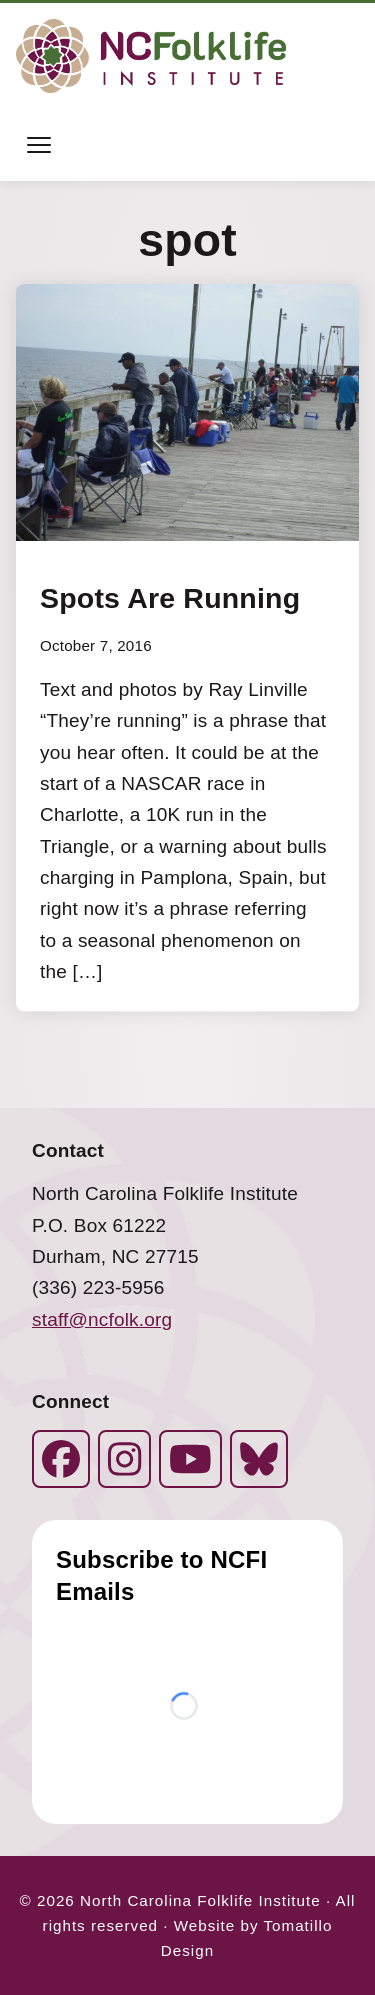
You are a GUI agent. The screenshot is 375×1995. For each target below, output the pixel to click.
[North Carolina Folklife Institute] (151, 56)
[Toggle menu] (39, 145)
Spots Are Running (170, 599)
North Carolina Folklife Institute (200, 1900)
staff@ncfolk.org (102, 1319)
